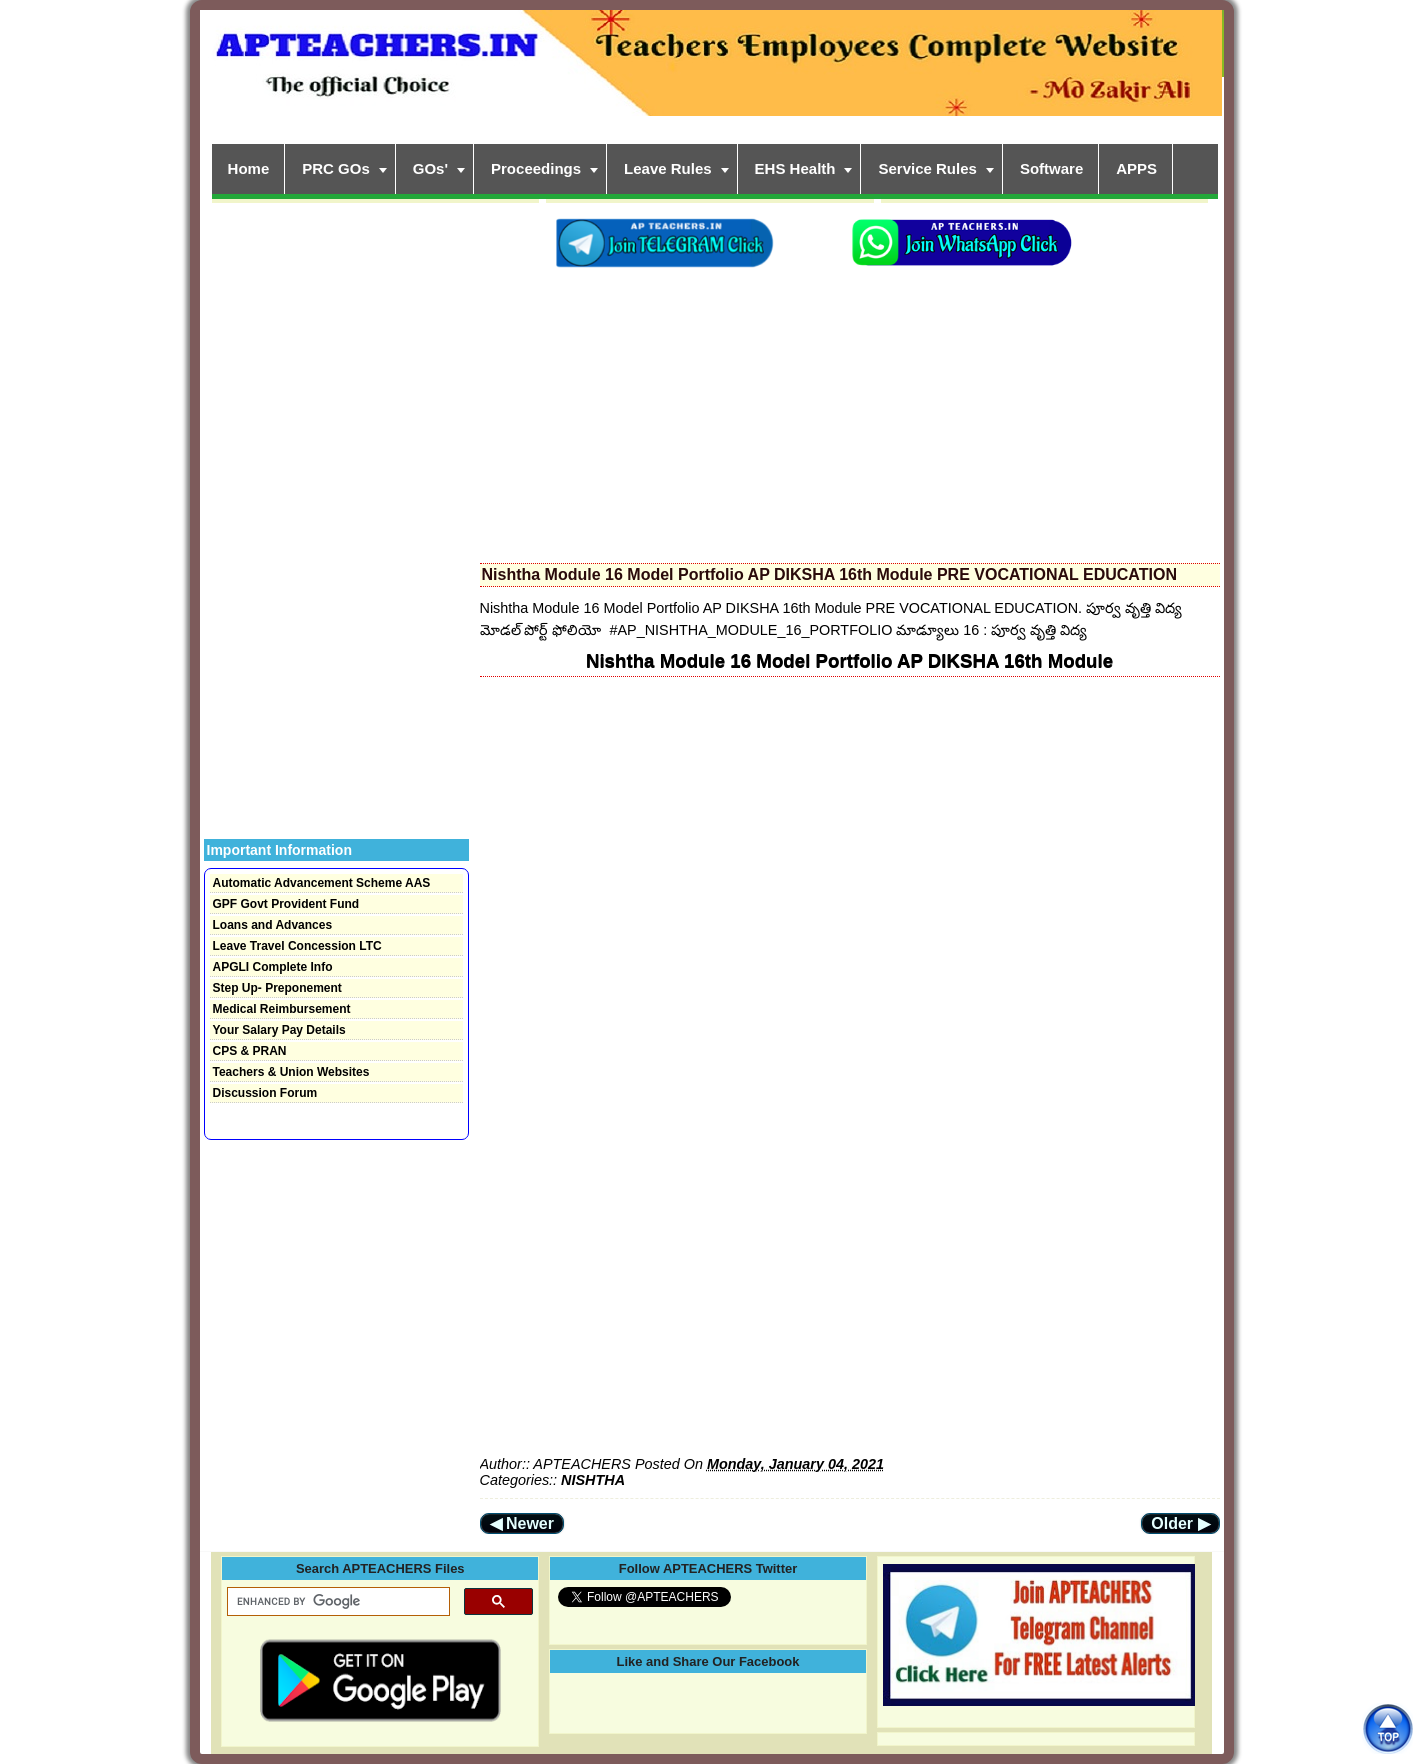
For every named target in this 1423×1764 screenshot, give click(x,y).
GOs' (430, 168)
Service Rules (927, 168)
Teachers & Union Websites (291, 1072)
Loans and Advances (273, 925)
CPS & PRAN (250, 1051)
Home (249, 168)
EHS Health (795, 168)
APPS (1136, 168)
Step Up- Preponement (277, 988)
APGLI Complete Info (273, 967)
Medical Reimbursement (282, 1009)
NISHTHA (593, 1480)
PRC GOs (336, 168)
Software (1051, 168)
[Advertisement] (850, 411)
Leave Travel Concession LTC (297, 946)
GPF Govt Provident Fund (286, 904)
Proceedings (536, 168)
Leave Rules (668, 168)
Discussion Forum (265, 1093)
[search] (336, 1602)
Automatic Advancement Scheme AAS (322, 883)
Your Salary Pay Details (279, 1030)
